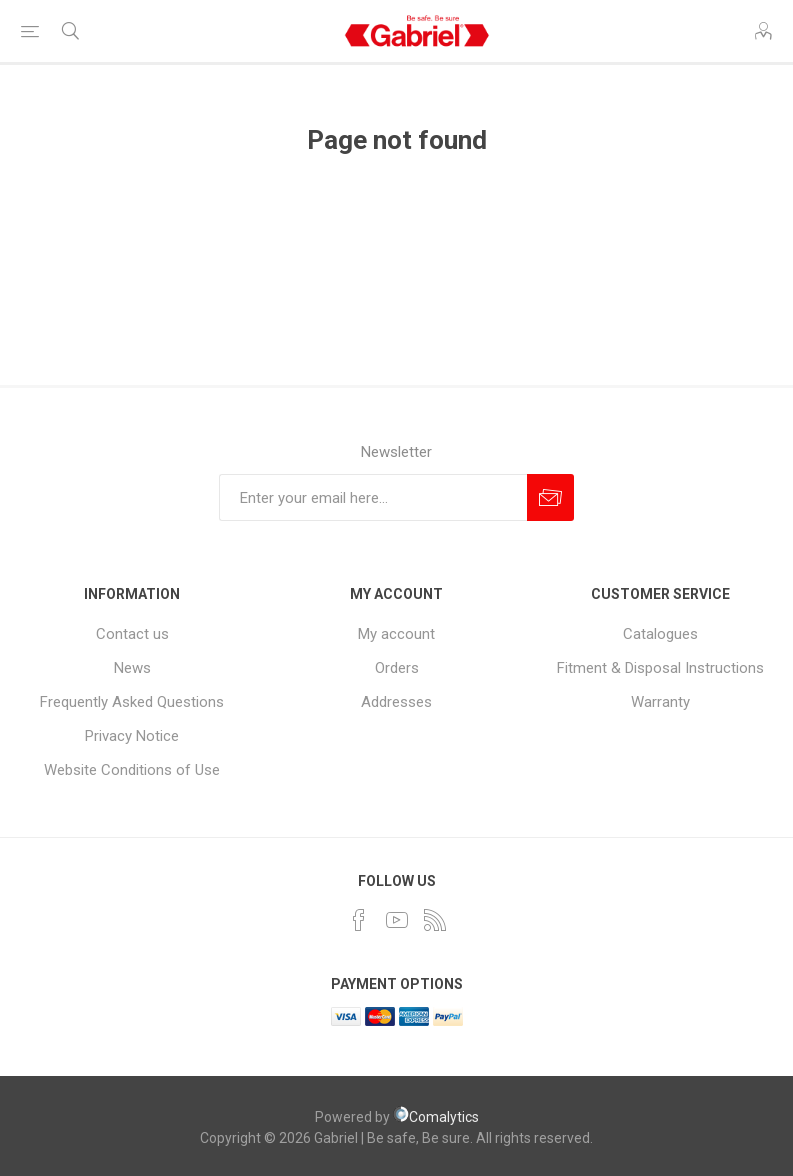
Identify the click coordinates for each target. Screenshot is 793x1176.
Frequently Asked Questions (132, 702)
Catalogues (660, 634)
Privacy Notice (132, 736)
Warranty (660, 702)
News (132, 668)
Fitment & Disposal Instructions (660, 668)
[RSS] (435, 920)
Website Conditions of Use (132, 770)
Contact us (132, 634)
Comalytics (436, 1117)
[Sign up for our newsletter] (373, 497)
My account (396, 634)
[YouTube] (397, 920)
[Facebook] (359, 920)
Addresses (396, 702)
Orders (397, 668)
